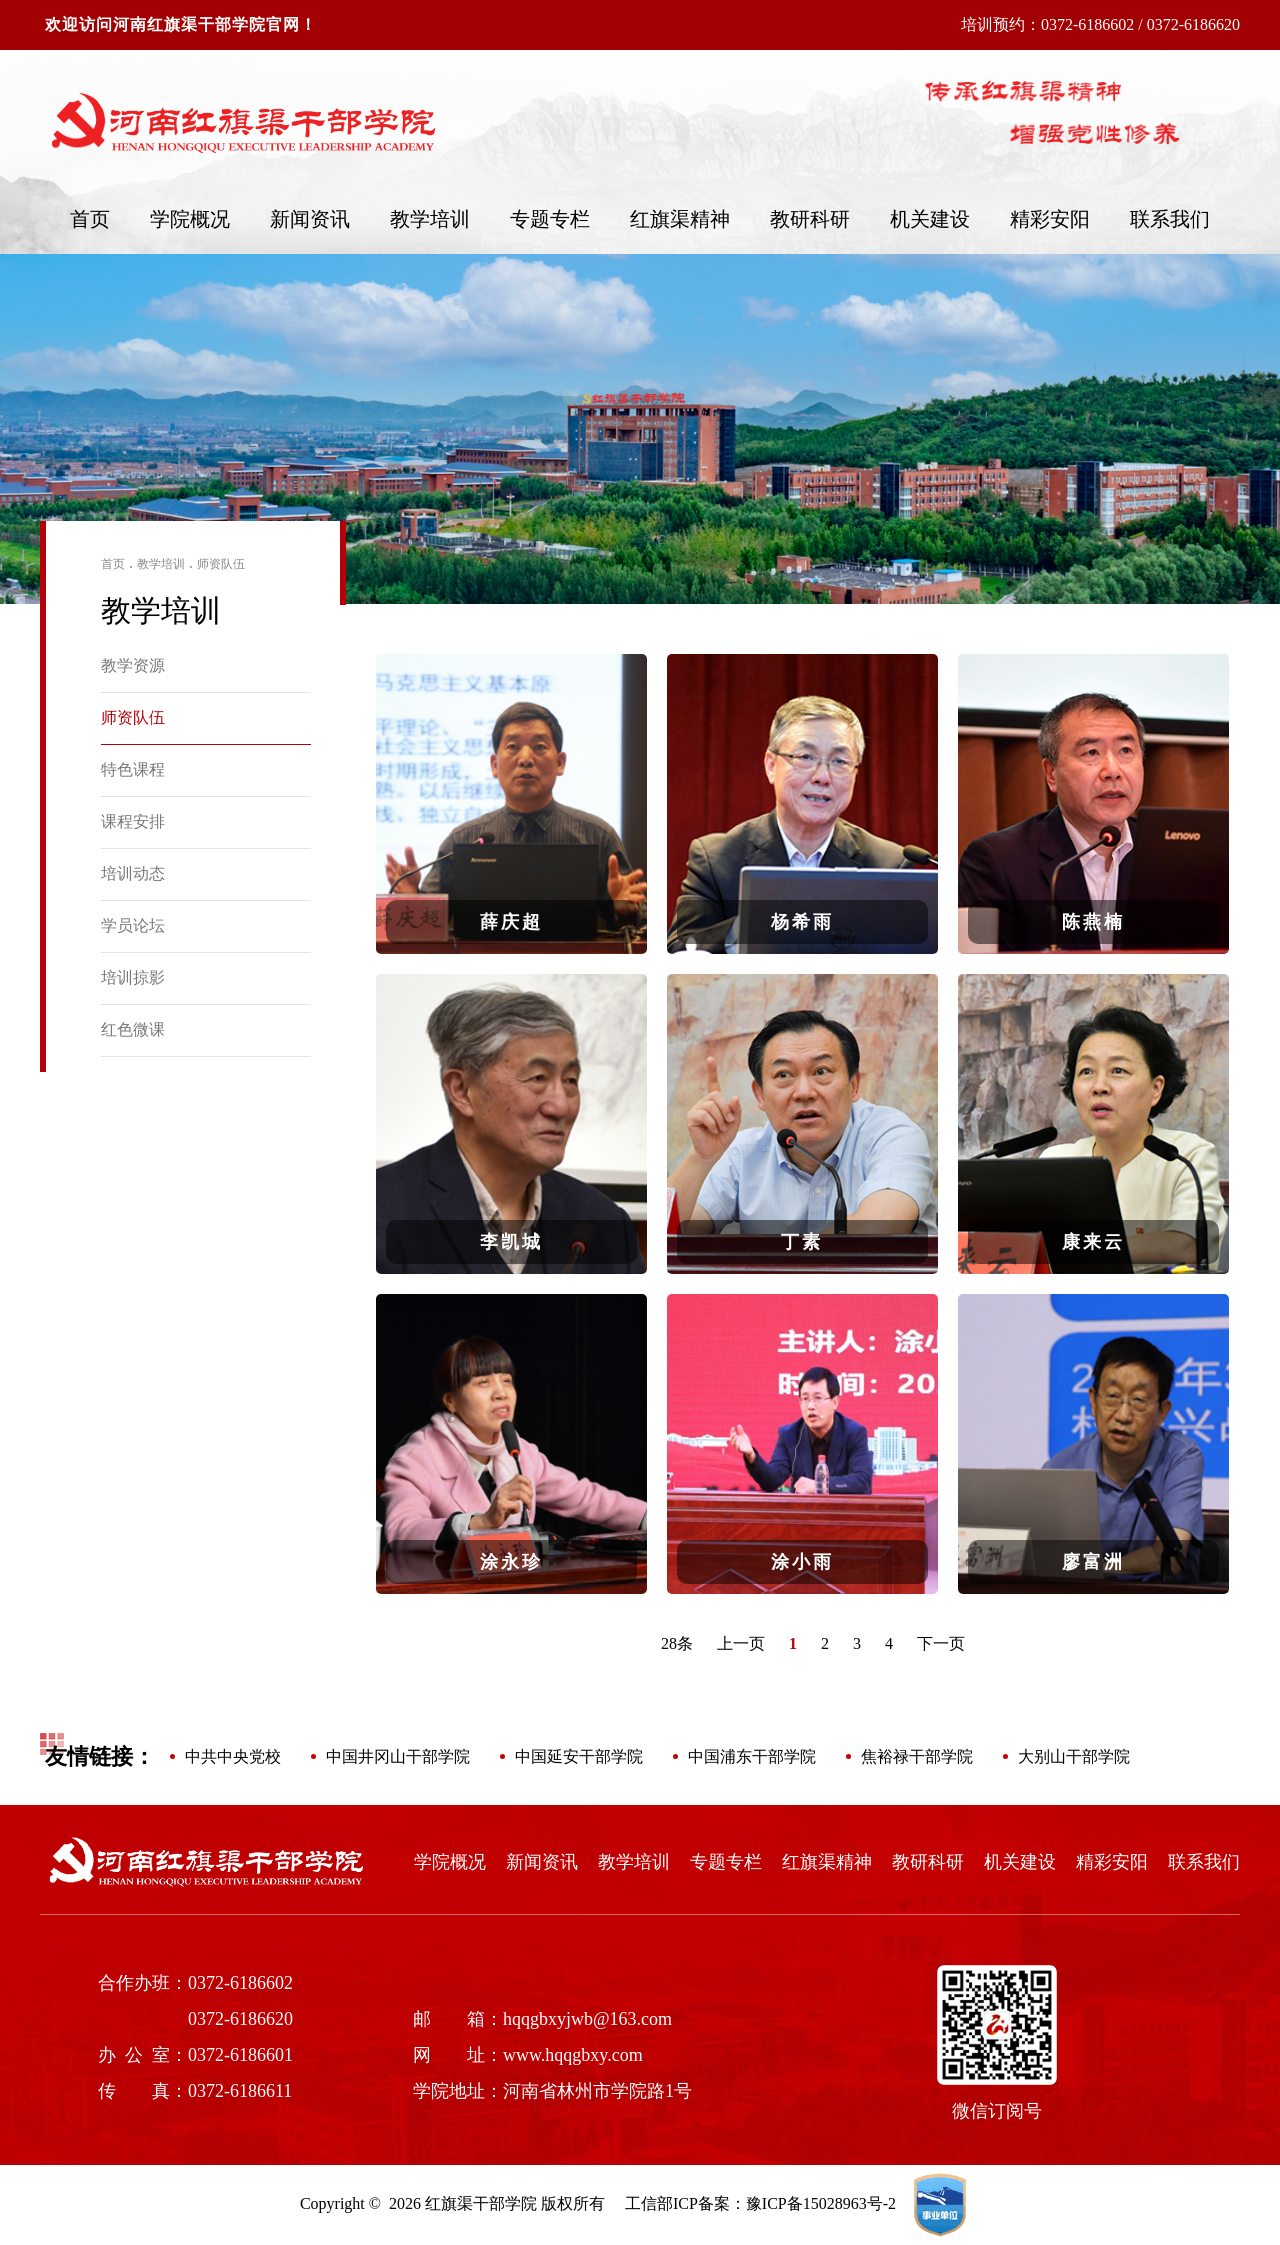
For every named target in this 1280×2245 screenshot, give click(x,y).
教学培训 (430, 219)
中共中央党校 (233, 1756)
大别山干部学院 (1074, 1756)
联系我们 (1170, 219)
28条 (677, 1643)
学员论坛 (133, 925)
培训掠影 (133, 977)
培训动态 (133, 873)
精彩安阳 (1050, 219)
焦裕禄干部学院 (917, 1756)
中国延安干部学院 (579, 1756)
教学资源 (133, 665)
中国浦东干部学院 (752, 1756)
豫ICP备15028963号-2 (821, 2203)
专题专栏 (550, 219)
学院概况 (190, 219)
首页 (90, 219)
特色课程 (133, 769)
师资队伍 (221, 564)
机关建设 (930, 219)
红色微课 (133, 1029)
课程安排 (133, 821)
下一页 (941, 1643)
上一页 (741, 1643)
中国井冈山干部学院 (398, 1756)
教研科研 (810, 219)
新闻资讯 (310, 219)
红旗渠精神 (680, 219)
